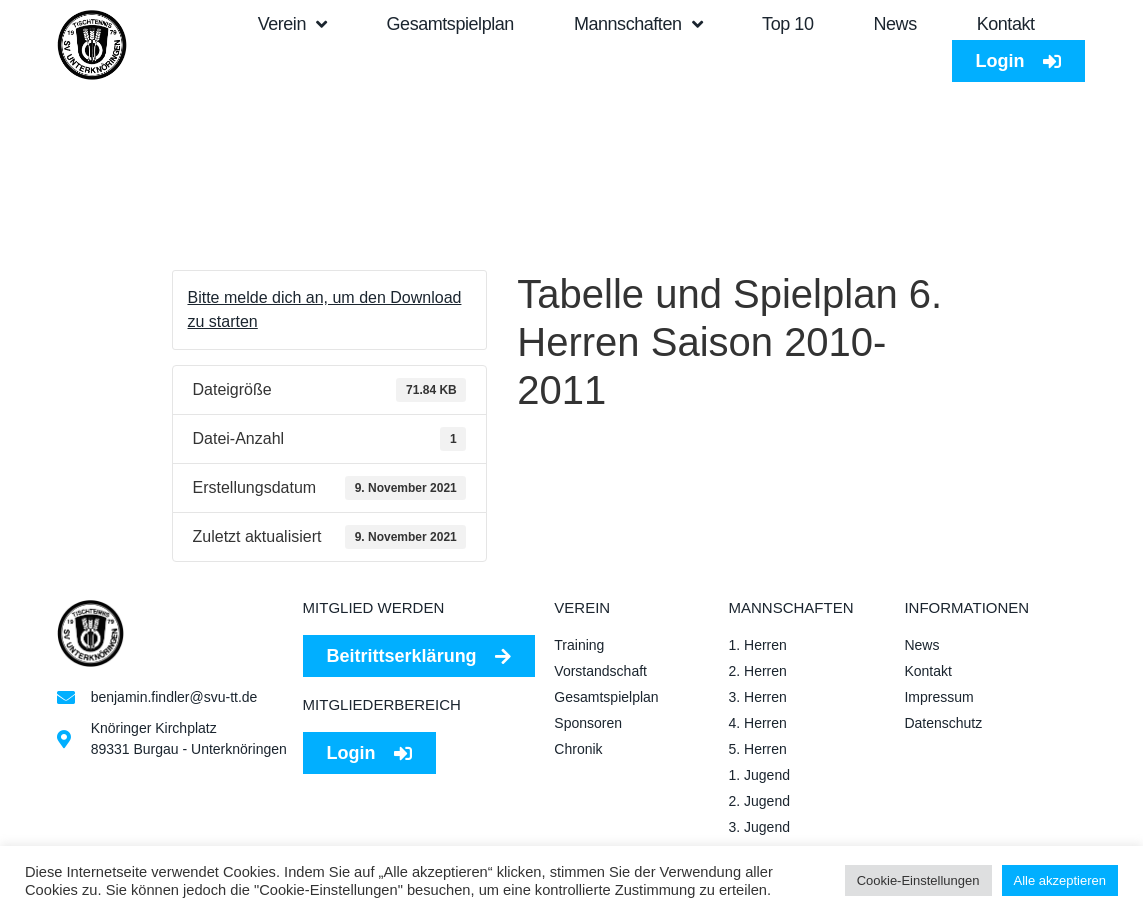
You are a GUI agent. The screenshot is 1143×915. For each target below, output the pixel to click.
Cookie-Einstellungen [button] (918, 880)
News (894, 24)
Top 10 (787, 24)
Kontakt (1006, 24)
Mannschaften (638, 24)
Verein (292, 24)
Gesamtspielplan (450, 24)
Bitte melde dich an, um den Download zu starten (325, 309)
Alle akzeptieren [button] (1060, 880)
